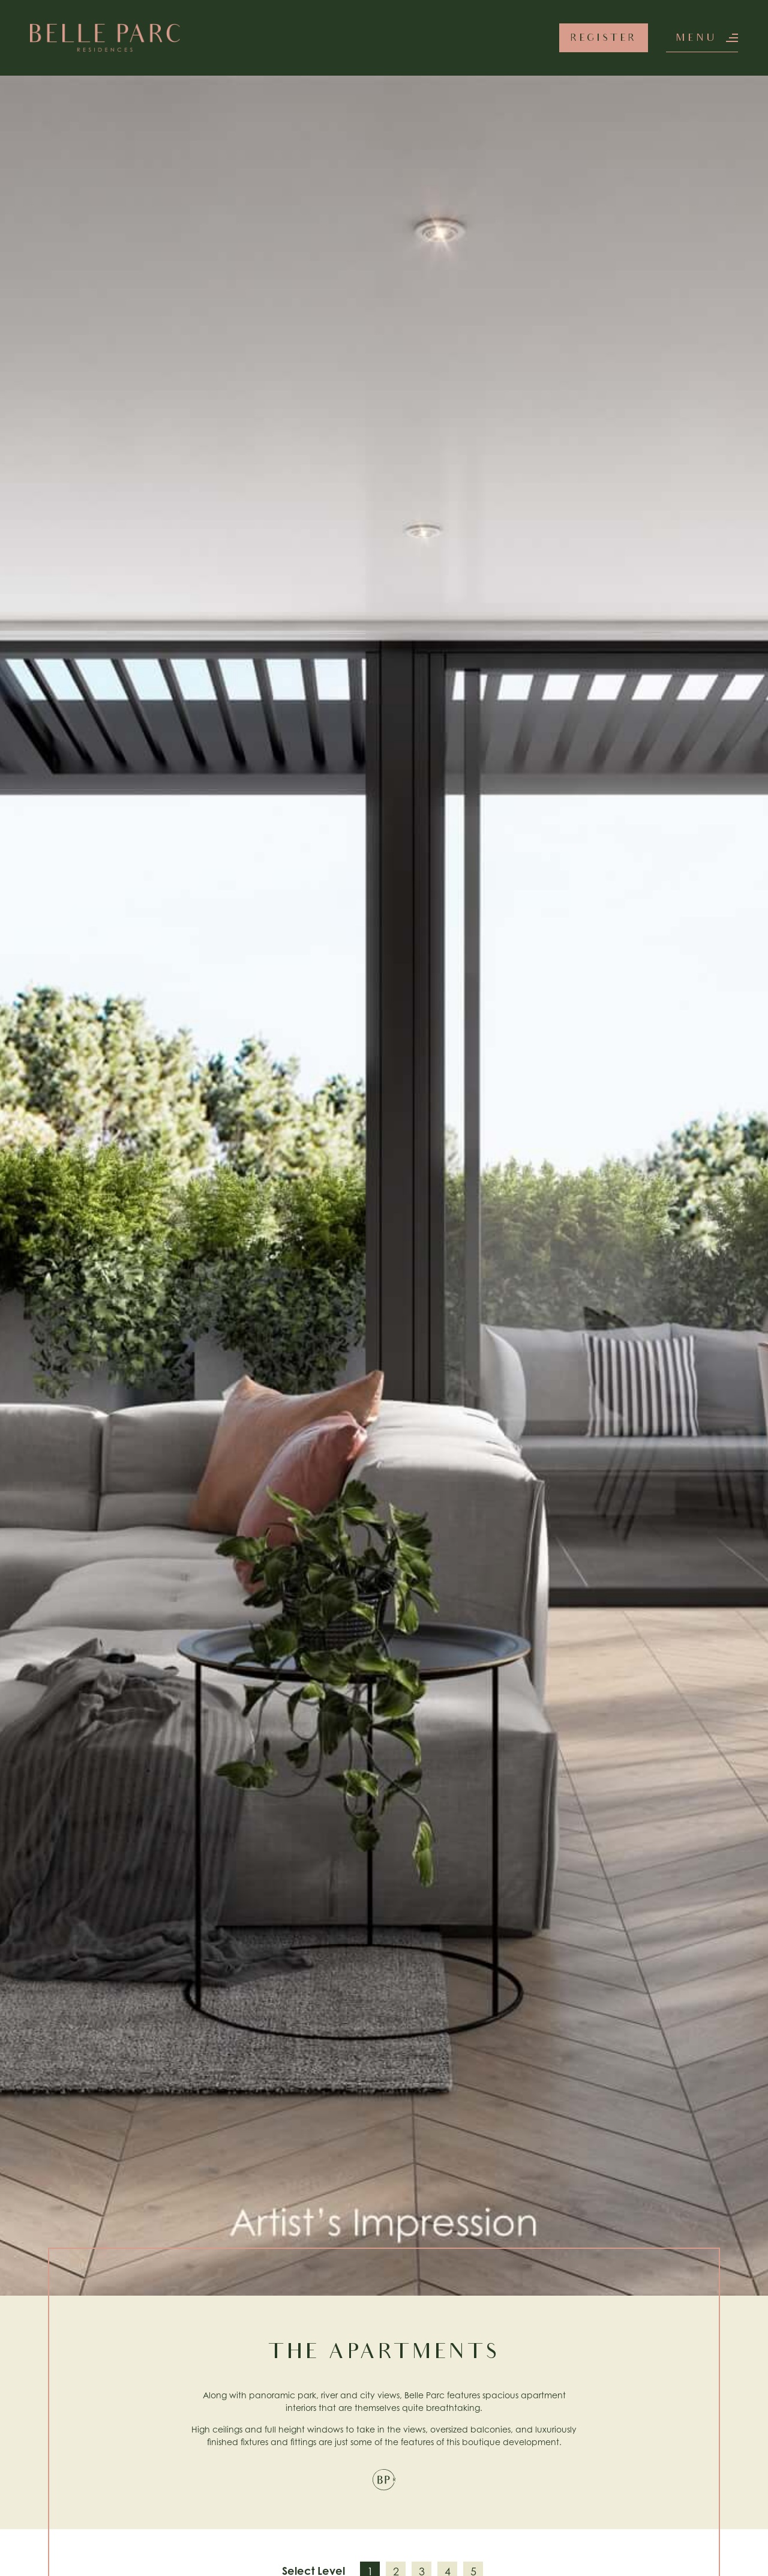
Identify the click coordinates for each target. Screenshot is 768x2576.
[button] (702, 37)
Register (604, 38)
